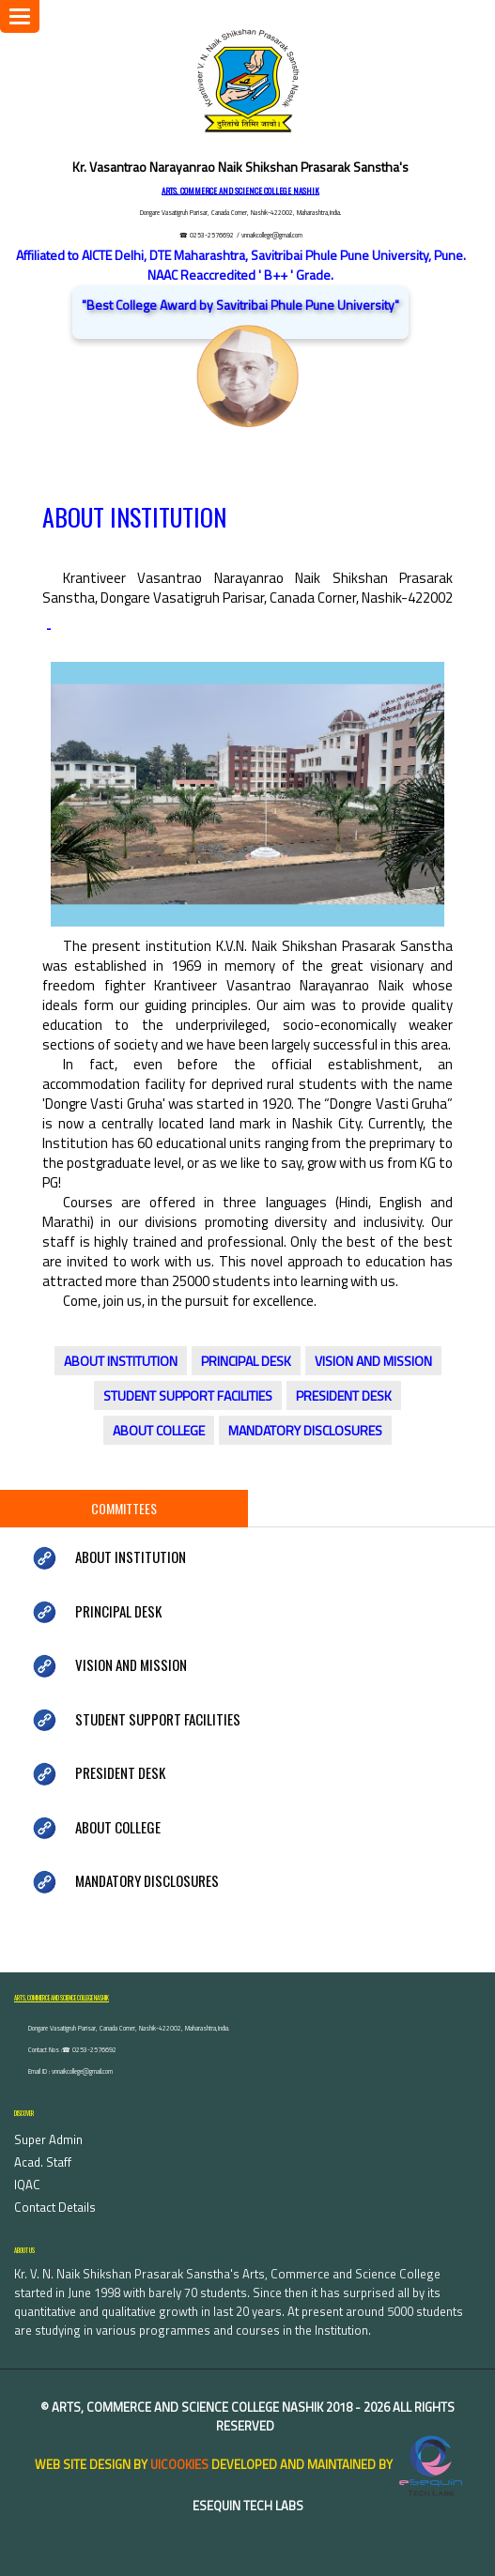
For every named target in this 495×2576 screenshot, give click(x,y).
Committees (124, 1508)
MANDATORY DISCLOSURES (305, 1430)
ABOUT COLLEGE (159, 1430)
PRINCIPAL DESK (246, 1361)
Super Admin (48, 2139)
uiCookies (179, 2464)
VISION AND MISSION (373, 1361)
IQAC (27, 2184)
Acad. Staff (42, 2162)
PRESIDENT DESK (344, 1395)
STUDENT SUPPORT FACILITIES (187, 1395)
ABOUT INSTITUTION (121, 1361)
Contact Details (55, 2207)
